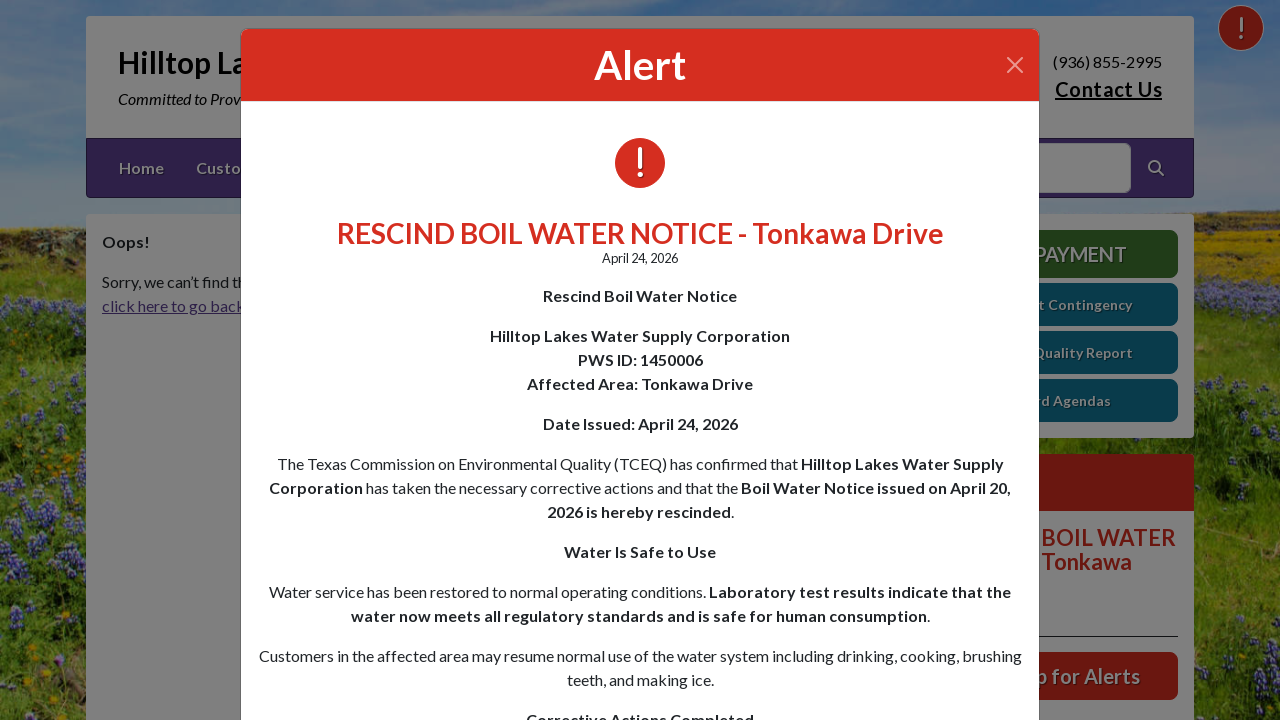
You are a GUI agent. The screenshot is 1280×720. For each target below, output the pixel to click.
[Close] (1015, 65)
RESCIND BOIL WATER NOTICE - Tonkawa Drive (640, 233)
